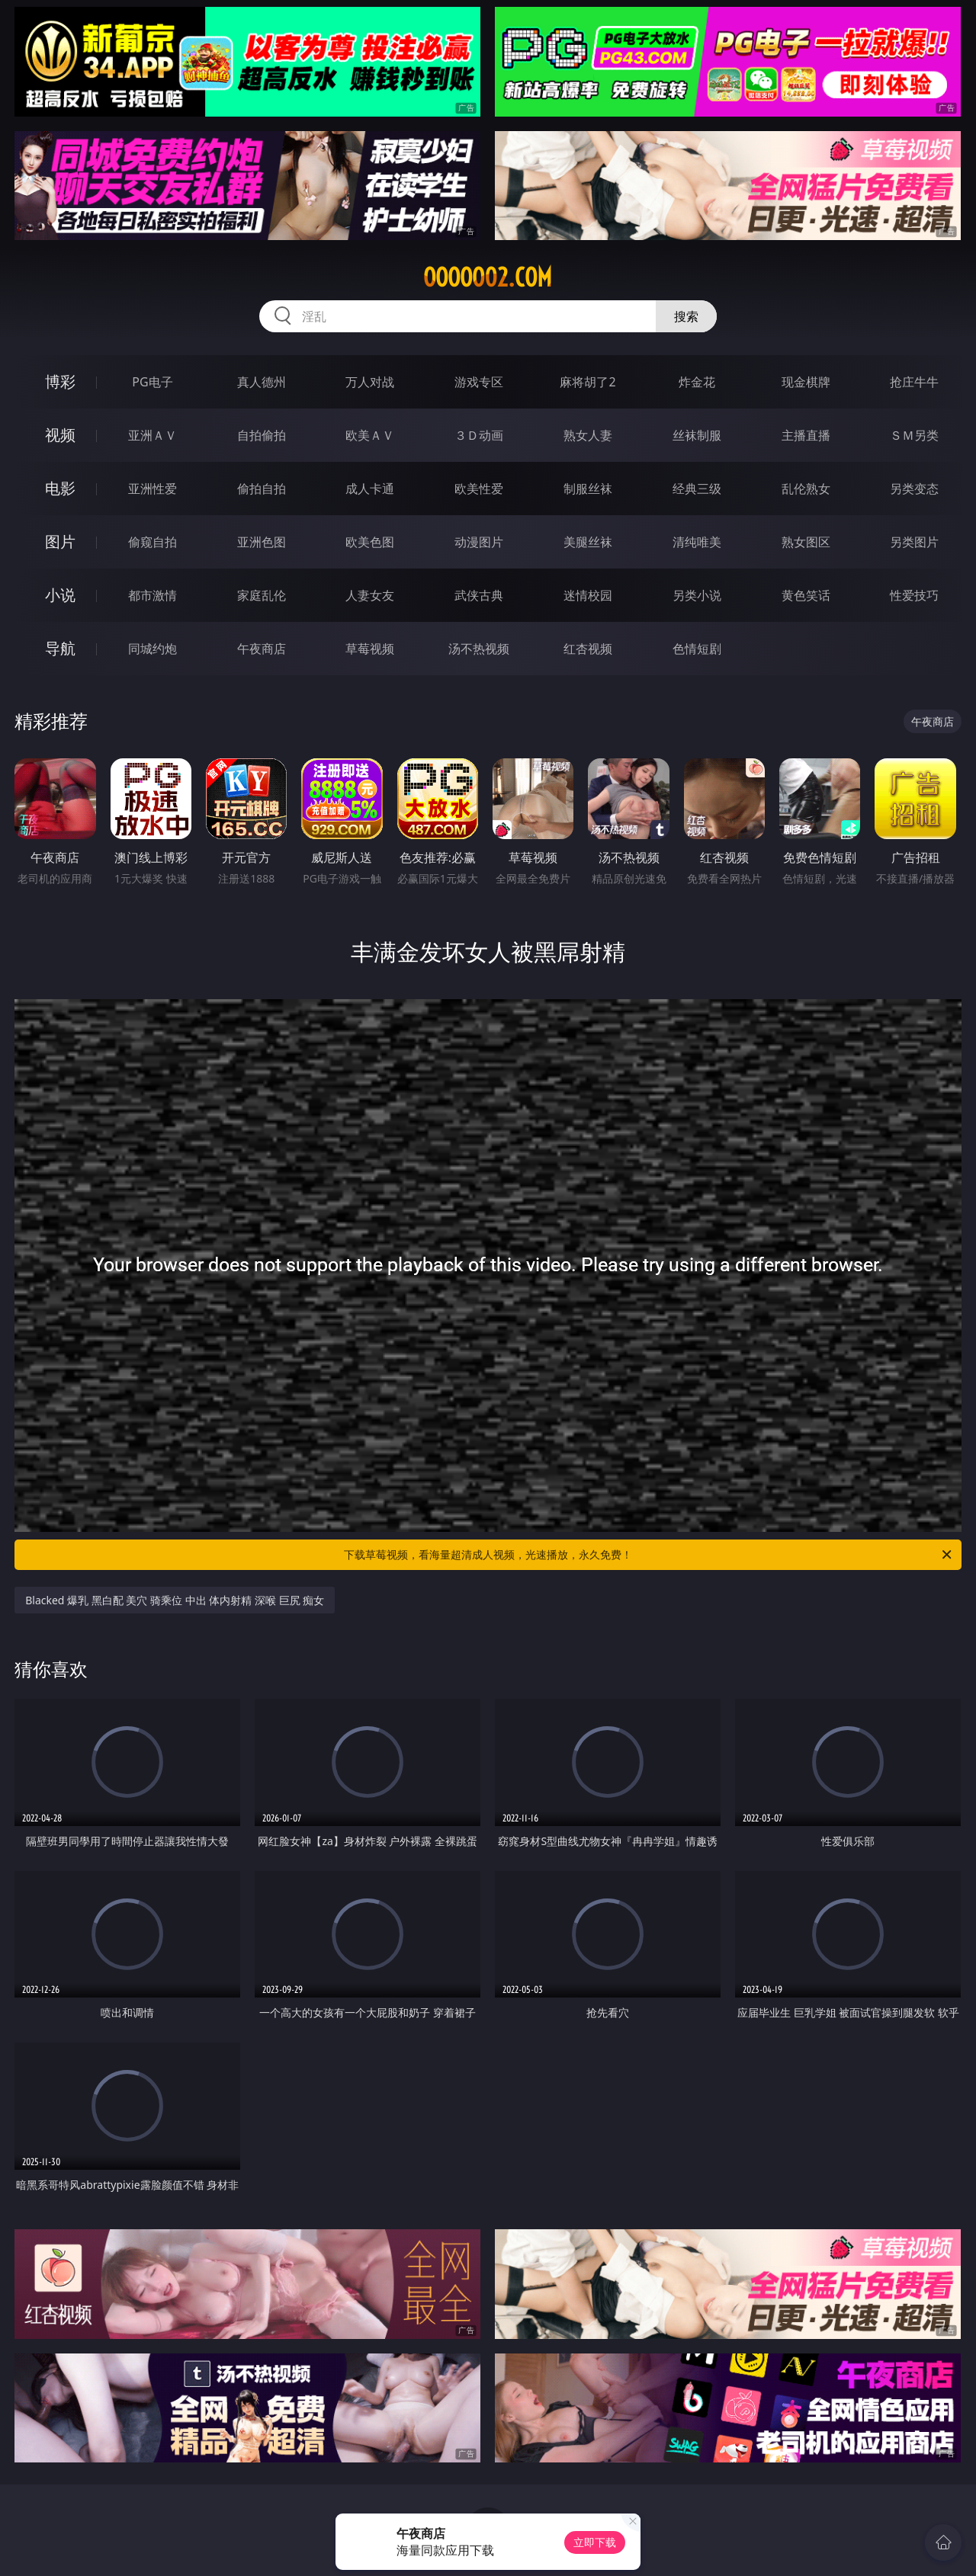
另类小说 (697, 595)
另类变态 (914, 488)
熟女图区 (806, 541)
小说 (60, 595)
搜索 (686, 316)
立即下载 (594, 2542)
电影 (60, 488)
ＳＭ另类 (914, 435)
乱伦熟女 (806, 488)
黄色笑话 (806, 595)
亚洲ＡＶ (152, 435)
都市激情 (152, 595)
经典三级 (697, 488)
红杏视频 (587, 648)
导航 (60, 648)
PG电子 (152, 381)
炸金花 (697, 381)
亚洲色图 (261, 541)
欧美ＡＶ (369, 435)
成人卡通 (369, 488)
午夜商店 (261, 648)
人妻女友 (369, 595)
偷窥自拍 (152, 541)
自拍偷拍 (261, 435)
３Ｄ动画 (478, 435)
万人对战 (369, 381)
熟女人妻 (587, 435)
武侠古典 (478, 595)
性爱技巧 (914, 595)
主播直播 (806, 435)
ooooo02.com (487, 277)
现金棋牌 (806, 381)
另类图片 (914, 541)
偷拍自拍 (261, 488)
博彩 (60, 381)
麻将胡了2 (587, 381)
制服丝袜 (587, 488)
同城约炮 (152, 648)
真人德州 (261, 381)
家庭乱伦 (261, 595)
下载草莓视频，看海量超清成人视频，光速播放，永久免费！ (649, 1555)
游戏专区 (478, 381)
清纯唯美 (697, 541)
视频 (60, 435)
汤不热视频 (478, 648)
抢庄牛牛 (914, 381)
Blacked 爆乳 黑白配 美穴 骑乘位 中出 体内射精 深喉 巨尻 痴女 (174, 1600)
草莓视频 (369, 648)
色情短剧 (697, 648)
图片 (60, 541)
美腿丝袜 (587, 541)
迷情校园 (587, 595)
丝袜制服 (697, 435)
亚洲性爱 (152, 488)
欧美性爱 (478, 488)
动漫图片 (478, 541)
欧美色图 (369, 541)
